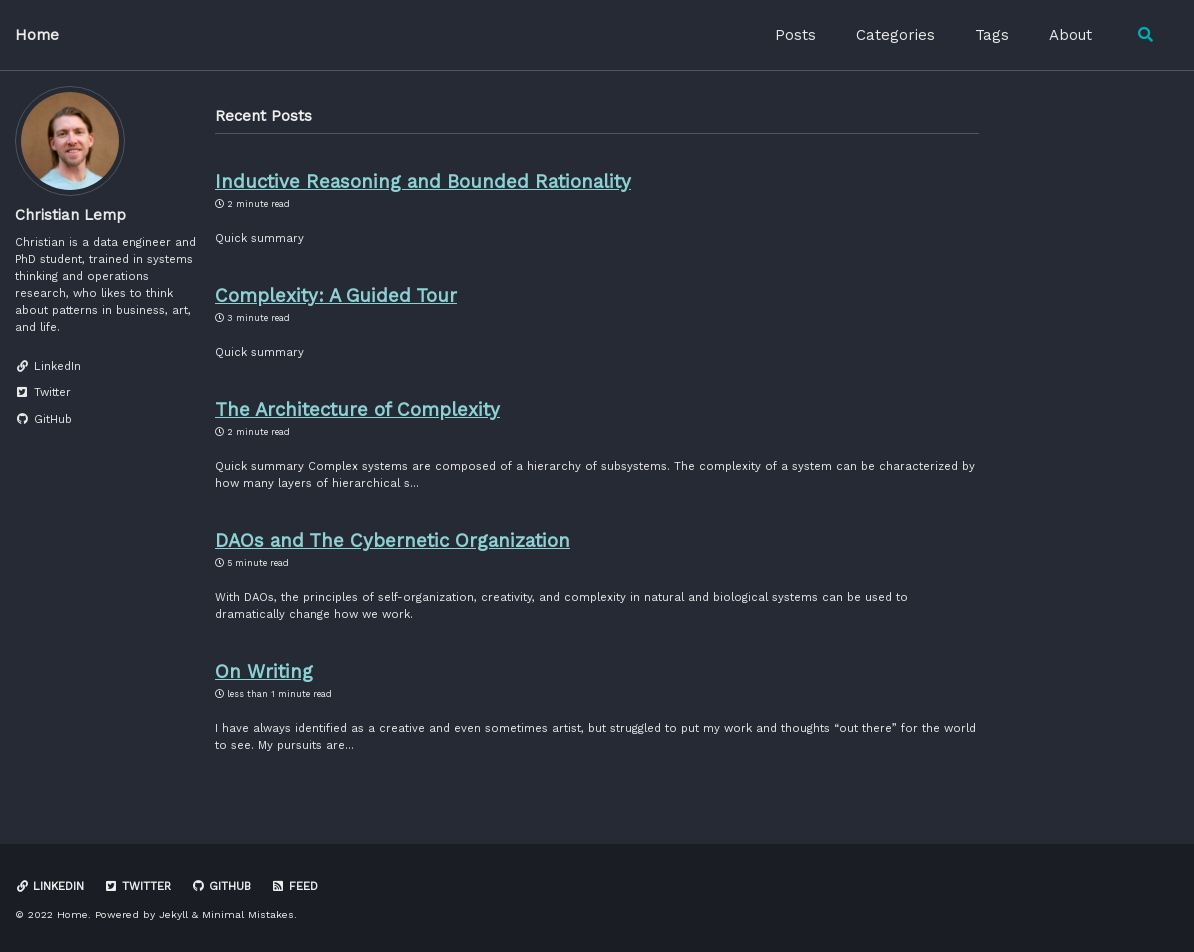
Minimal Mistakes (248, 914)
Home (37, 35)
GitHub (221, 886)
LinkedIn (49, 886)
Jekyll (173, 914)
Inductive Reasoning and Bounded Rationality (423, 182)
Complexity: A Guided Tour (336, 296)
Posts (795, 35)
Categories (895, 35)
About (1070, 35)
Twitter (137, 886)
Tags (992, 35)
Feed (294, 886)
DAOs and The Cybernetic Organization (392, 541)
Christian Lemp (70, 215)
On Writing (264, 672)
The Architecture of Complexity (357, 410)
